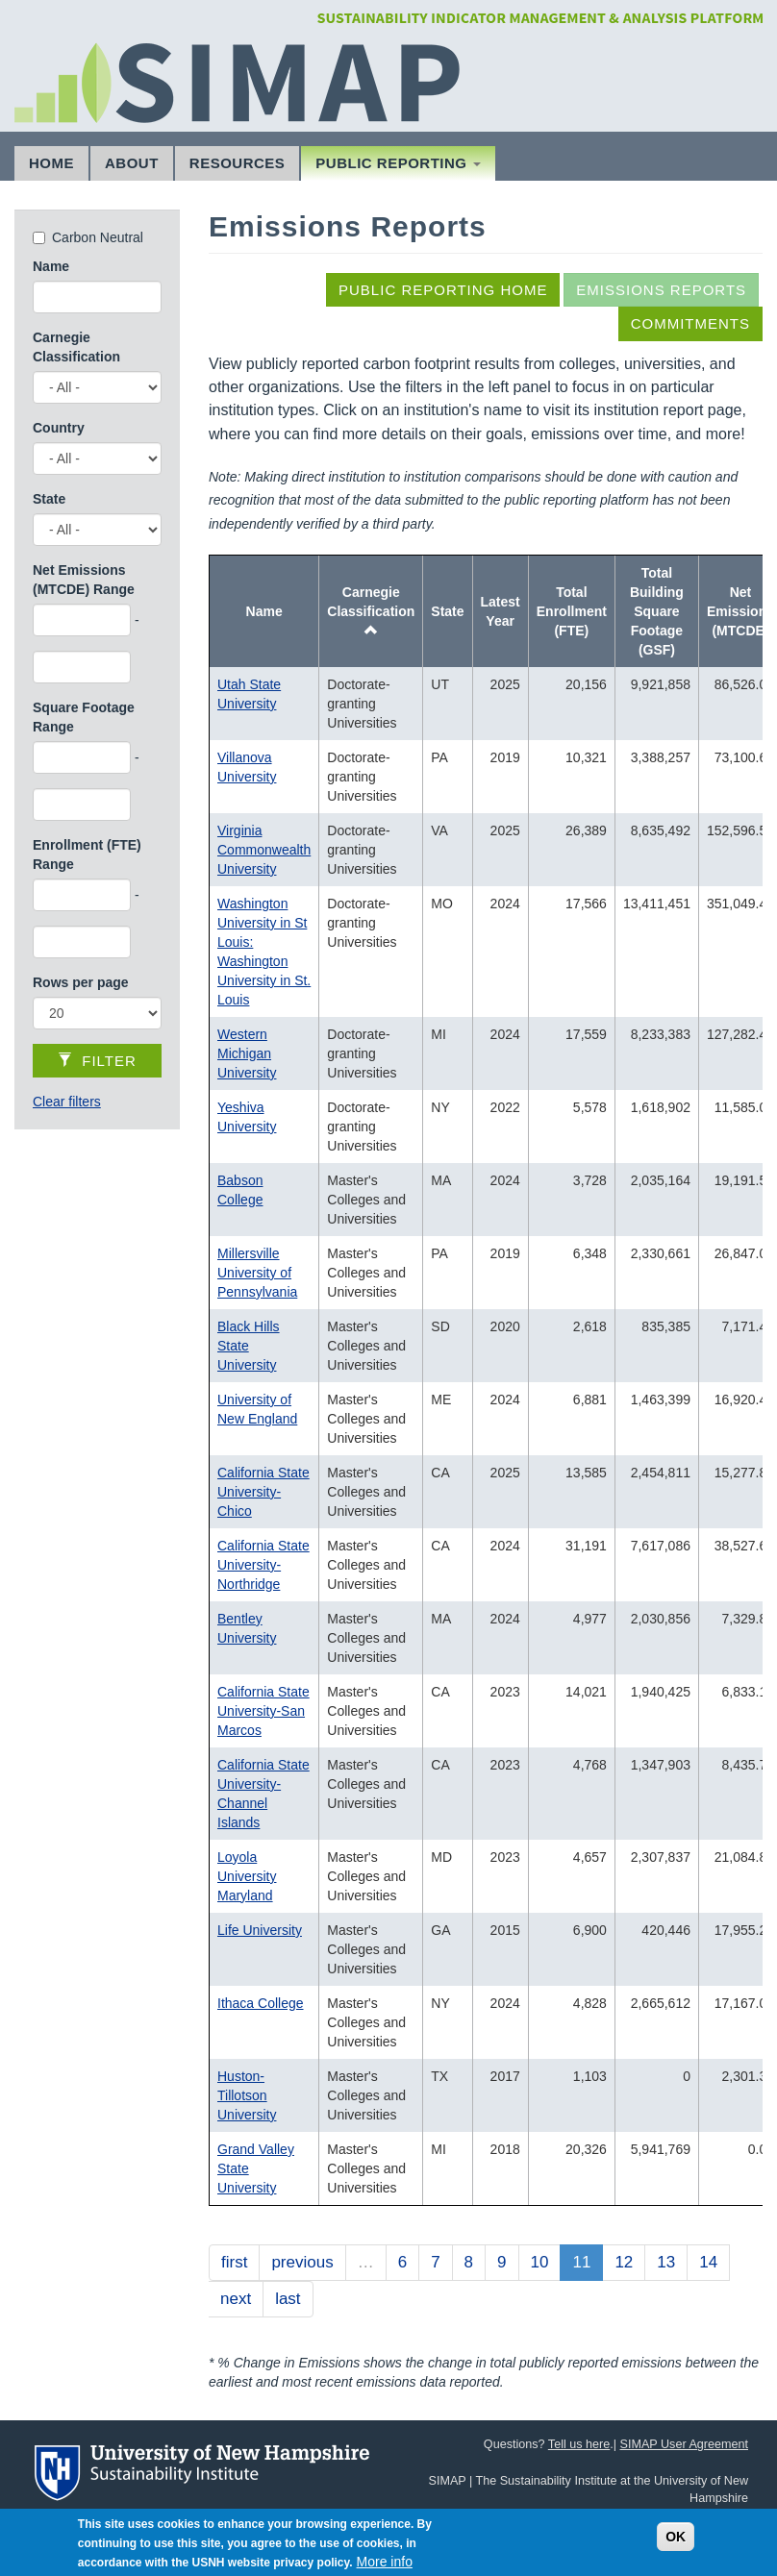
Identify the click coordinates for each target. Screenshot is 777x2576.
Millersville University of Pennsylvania (257, 1273)
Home (51, 163)
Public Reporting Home (442, 290)
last (287, 2299)
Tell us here (579, 2444)
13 (666, 2262)
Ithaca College (260, 2003)
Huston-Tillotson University (246, 2095)
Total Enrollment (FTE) (572, 611)
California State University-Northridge (263, 1565)
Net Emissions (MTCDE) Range (84, 579)
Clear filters (67, 1101)
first (234, 2262)
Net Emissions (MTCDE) (740, 611)
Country (59, 427)
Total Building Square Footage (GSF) (657, 611)
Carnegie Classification (76, 347)
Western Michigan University (246, 1053)
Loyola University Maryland (246, 1876)
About (132, 163)
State (49, 499)
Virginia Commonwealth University (264, 850)
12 (623, 2262)
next (235, 2299)
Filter (97, 1061)
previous (302, 2262)
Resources (237, 163)
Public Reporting (398, 163)
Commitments (690, 323)
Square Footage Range (84, 717)
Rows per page (81, 982)
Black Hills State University (248, 1346)
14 (708, 2262)
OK (675, 2543)
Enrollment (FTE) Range (87, 854)
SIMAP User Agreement (684, 2444)
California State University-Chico (263, 1492)
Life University (259, 1930)
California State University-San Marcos (263, 1711)
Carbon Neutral (97, 237)
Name (51, 266)
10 (540, 2262)
